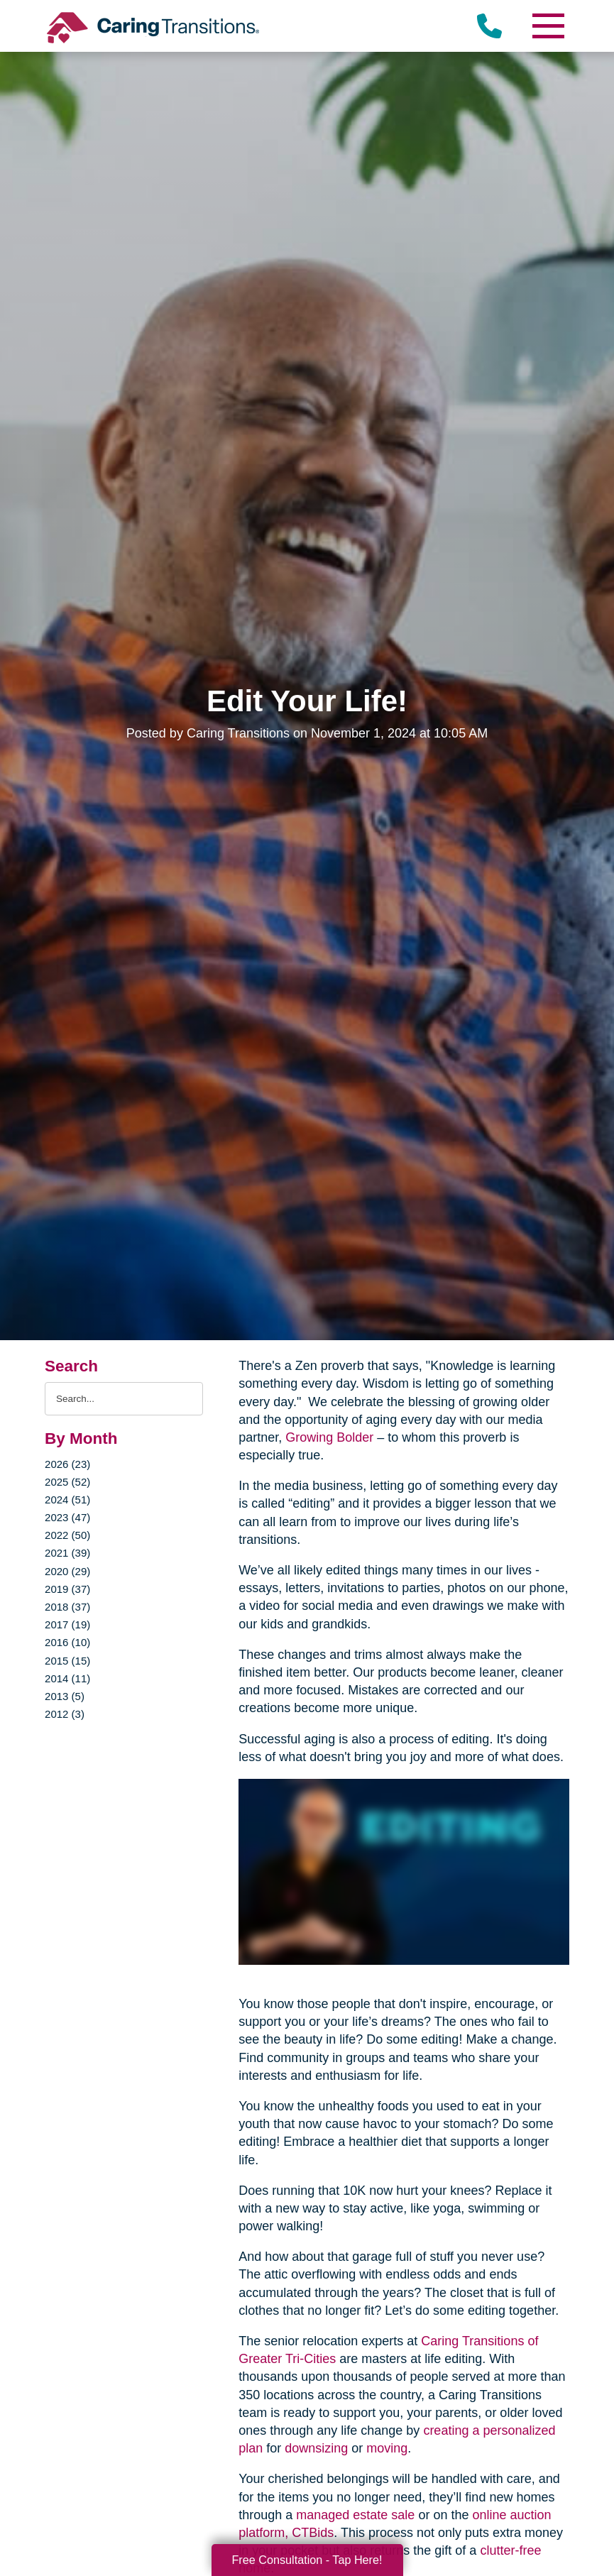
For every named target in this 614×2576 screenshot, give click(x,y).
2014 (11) (67, 1678)
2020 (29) (67, 1571)
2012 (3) (64, 1714)
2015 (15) (67, 1661)
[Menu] (548, 26)
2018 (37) (67, 1607)
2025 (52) (67, 1482)
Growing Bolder (329, 1437)
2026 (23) (67, 1464)
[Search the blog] (124, 1398)
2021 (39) (67, 1553)
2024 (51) (67, 1499)
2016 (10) (67, 1642)
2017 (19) (67, 1624)
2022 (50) (67, 1535)
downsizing (316, 2448)
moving (386, 2448)
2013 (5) (64, 1696)
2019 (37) (67, 1589)
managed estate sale (355, 2515)
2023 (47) (67, 1517)
